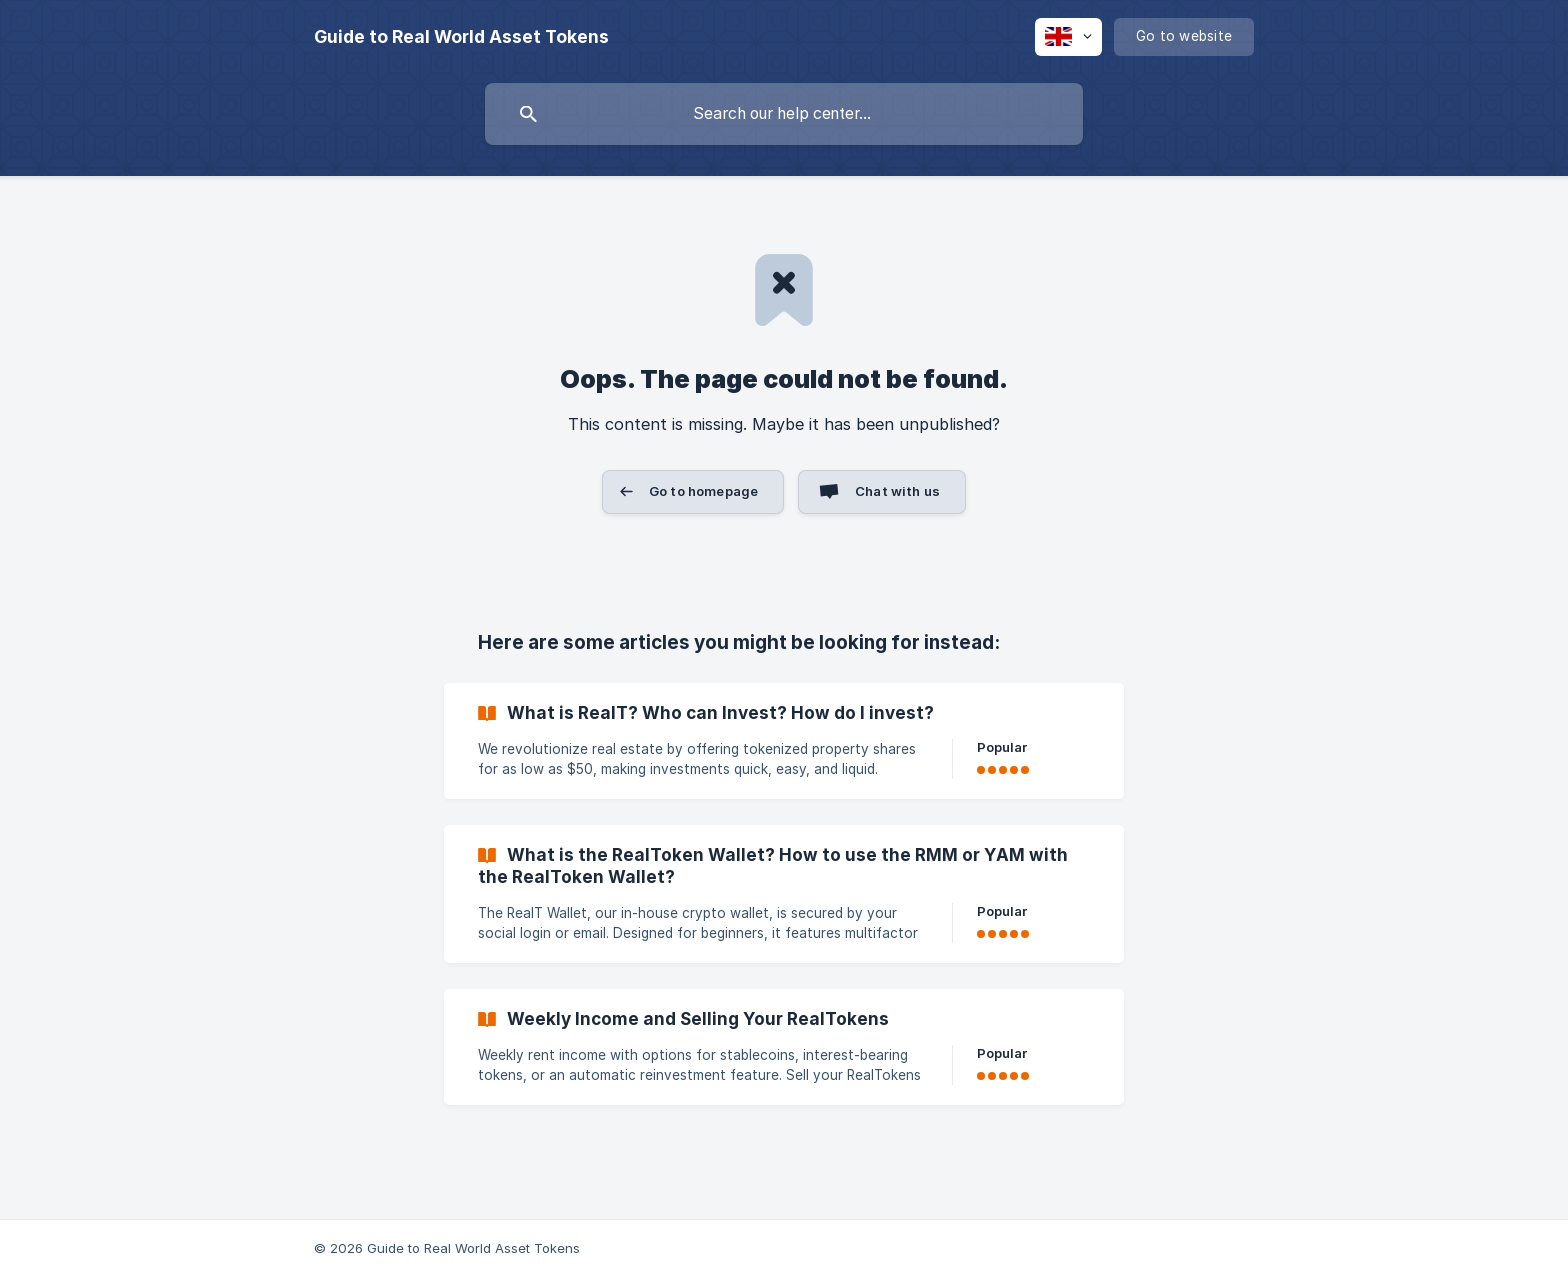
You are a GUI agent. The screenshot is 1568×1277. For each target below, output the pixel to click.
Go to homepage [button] (703, 491)
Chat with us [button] (897, 491)
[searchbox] (784, 114)
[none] (461, 37)
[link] (784, 741)
